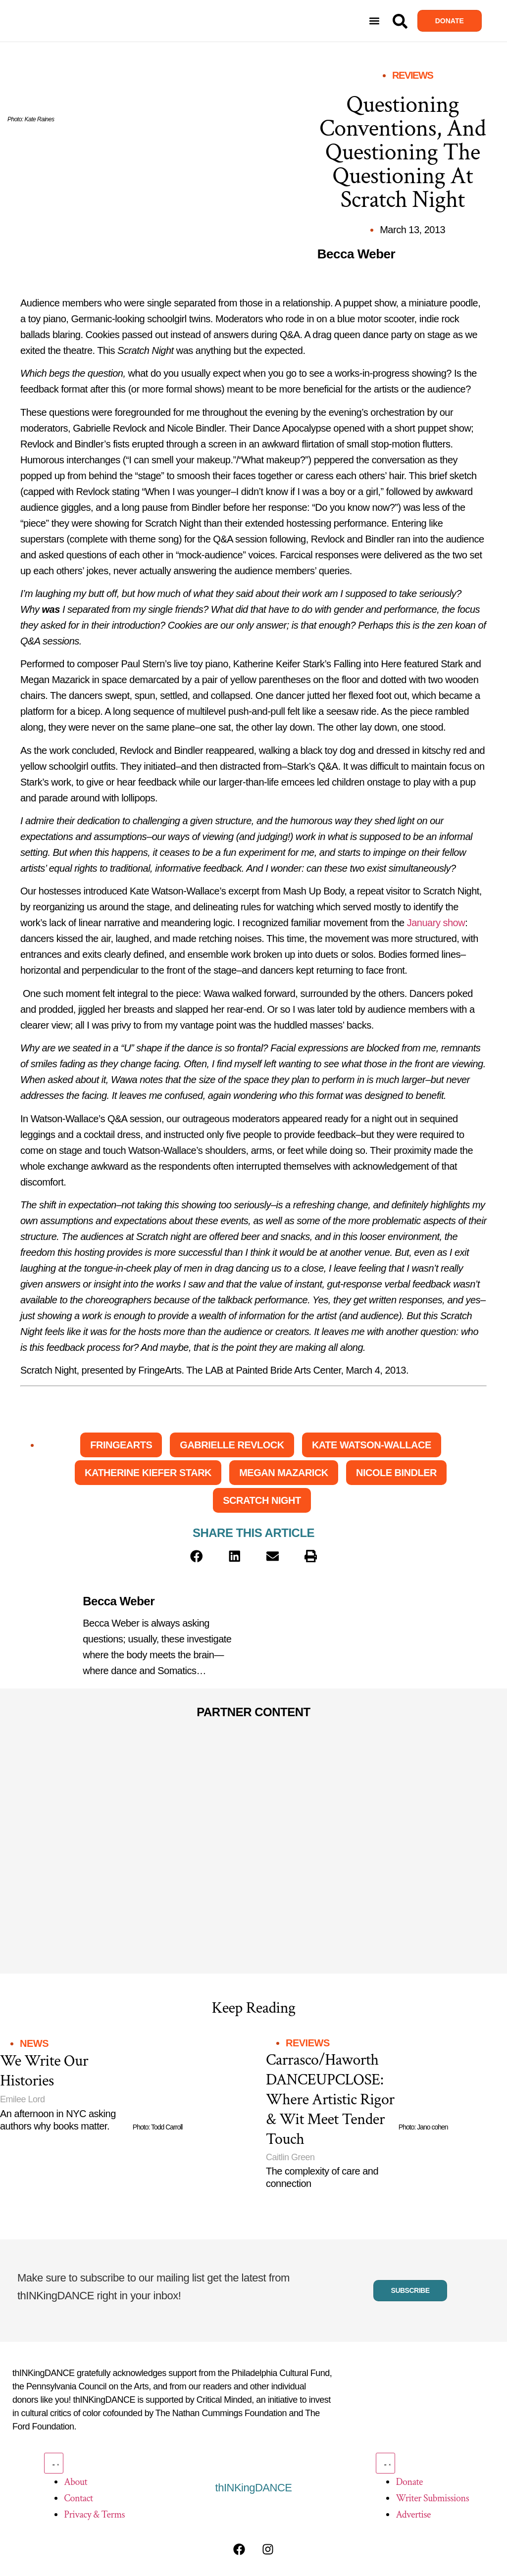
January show (436, 922)
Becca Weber (118, 1601)
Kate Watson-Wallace (371, 1444)
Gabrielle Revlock (232, 1444)
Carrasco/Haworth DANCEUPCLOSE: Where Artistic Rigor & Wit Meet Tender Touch (330, 2099)
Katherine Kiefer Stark (148, 1472)
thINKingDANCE (253, 2487)
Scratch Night (262, 1500)
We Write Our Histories (44, 2071)
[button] (374, 21)
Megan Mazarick (283, 1472)
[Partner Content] (128, 1780)
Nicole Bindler (396, 1472)
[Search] (400, 21)
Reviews (412, 75)
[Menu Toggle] (53, 2463)
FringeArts (121, 1444)
